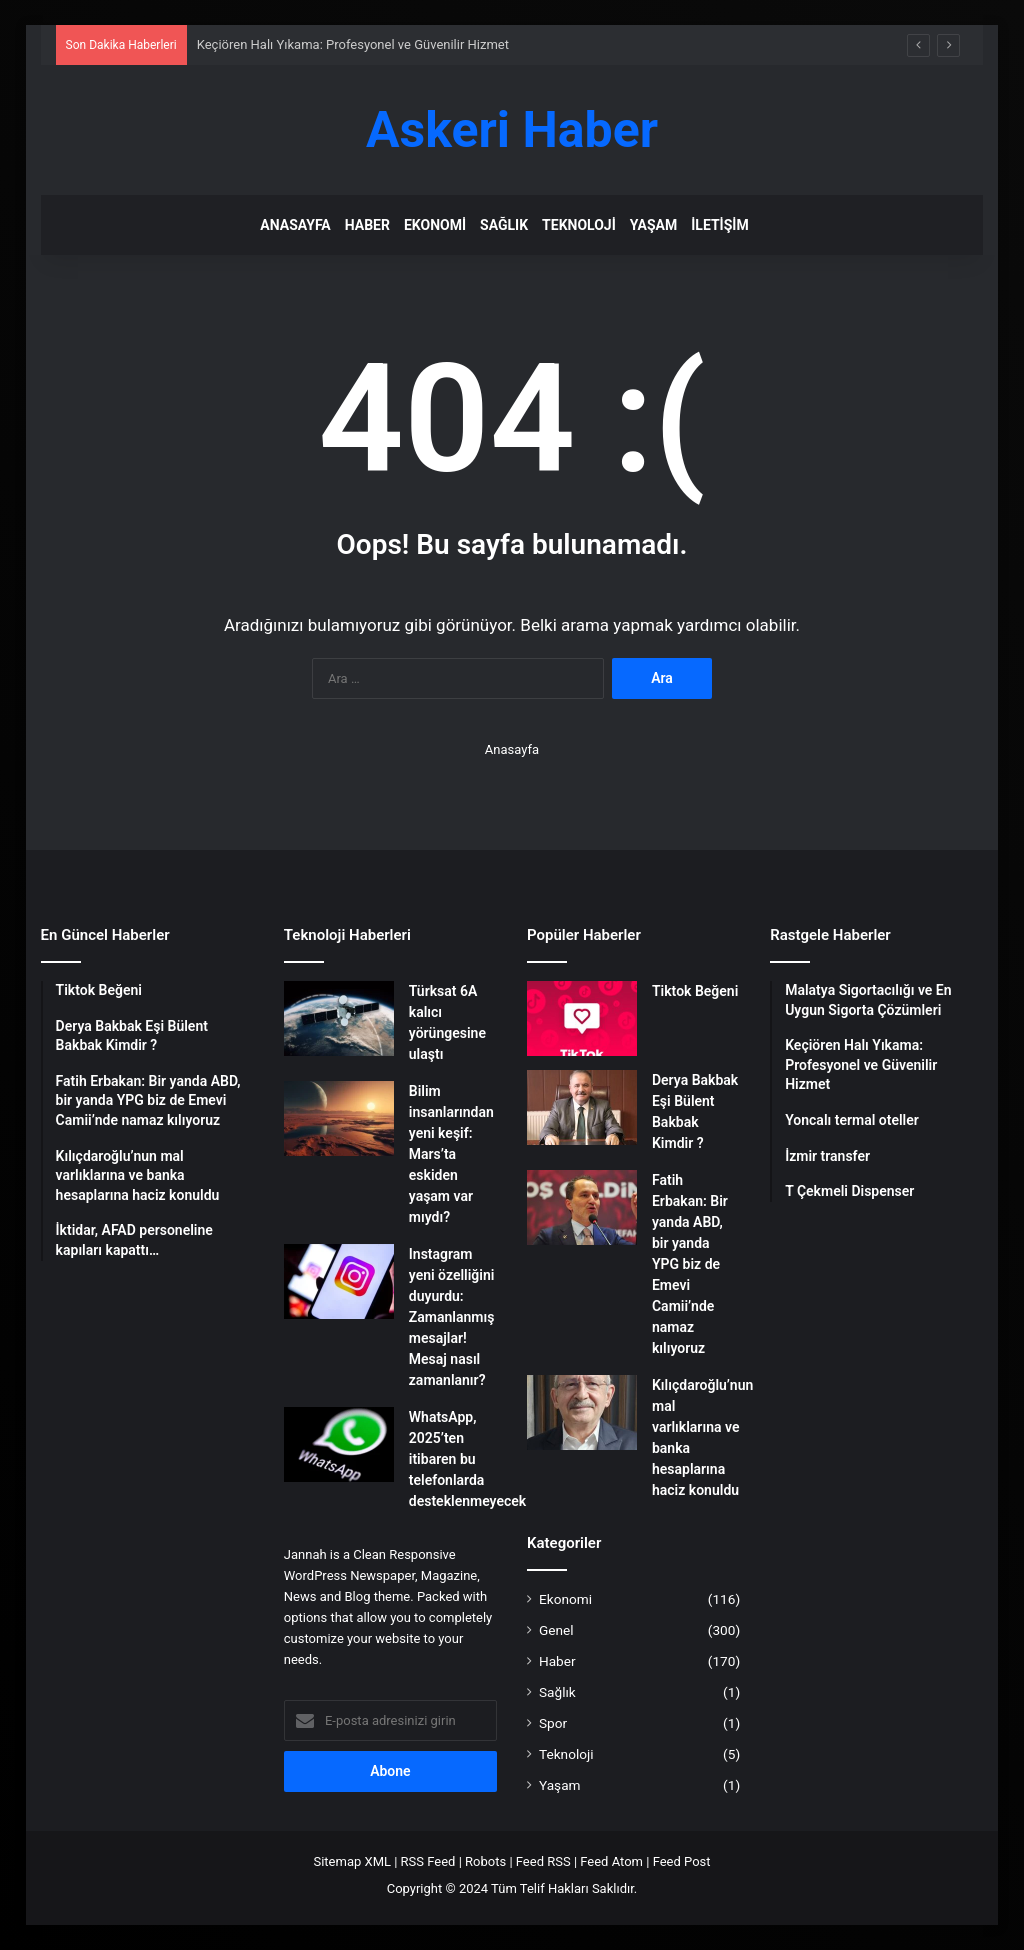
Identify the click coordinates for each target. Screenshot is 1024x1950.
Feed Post (682, 1861)
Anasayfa (295, 225)
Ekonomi (435, 225)
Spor (553, 1723)
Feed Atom (611, 1861)
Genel (556, 1630)
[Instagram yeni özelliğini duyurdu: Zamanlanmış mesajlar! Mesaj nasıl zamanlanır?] (339, 1281)
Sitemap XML (352, 1861)
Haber (367, 225)
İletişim (719, 225)
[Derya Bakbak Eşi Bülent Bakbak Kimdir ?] (582, 1107)
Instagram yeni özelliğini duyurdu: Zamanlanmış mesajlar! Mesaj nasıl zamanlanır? (452, 1317)
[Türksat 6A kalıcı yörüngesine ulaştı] (339, 1018)
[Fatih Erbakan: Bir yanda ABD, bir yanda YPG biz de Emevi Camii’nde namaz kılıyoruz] (582, 1207)
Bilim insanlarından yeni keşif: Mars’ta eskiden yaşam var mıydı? (451, 1154)
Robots (485, 1861)
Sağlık (504, 225)
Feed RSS (543, 1861)
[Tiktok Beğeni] (582, 1018)
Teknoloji (579, 225)
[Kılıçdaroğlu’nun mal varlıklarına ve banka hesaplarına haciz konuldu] (582, 1412)
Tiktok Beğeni (695, 991)
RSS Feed (428, 1861)
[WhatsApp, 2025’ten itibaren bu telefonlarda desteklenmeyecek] (339, 1444)
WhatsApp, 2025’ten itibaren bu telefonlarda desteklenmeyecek (467, 1459)
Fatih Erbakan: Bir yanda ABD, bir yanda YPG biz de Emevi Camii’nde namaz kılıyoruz (690, 1264)
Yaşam (653, 225)
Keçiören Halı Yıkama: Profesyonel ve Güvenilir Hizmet (353, 44)
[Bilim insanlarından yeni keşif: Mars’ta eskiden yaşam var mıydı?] (339, 1118)
